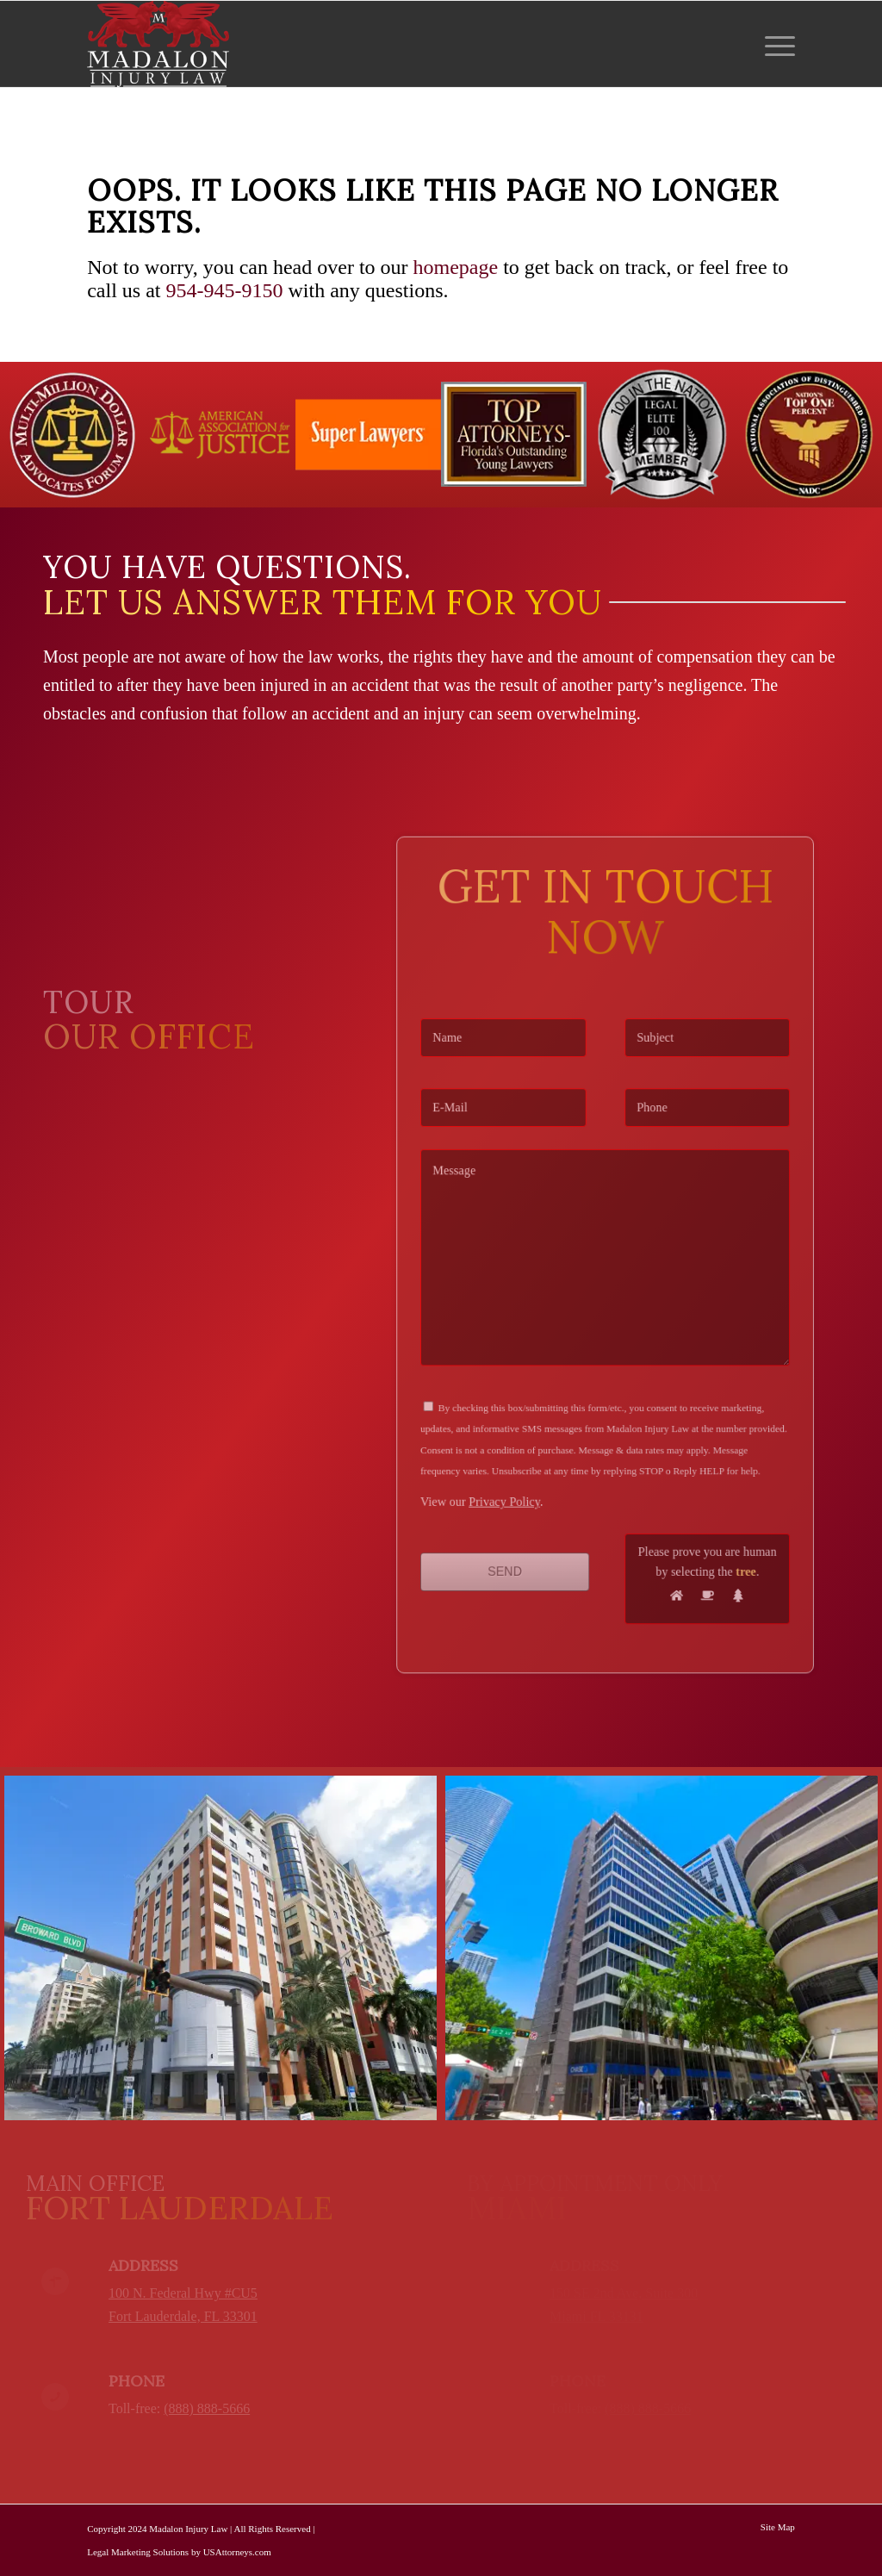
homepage (456, 267)
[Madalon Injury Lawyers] (158, 44)
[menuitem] (774, 44)
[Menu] (774, 44)
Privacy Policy (523, 1455)
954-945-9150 (224, 290)
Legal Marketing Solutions (138, 2552)
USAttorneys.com (237, 2552)
